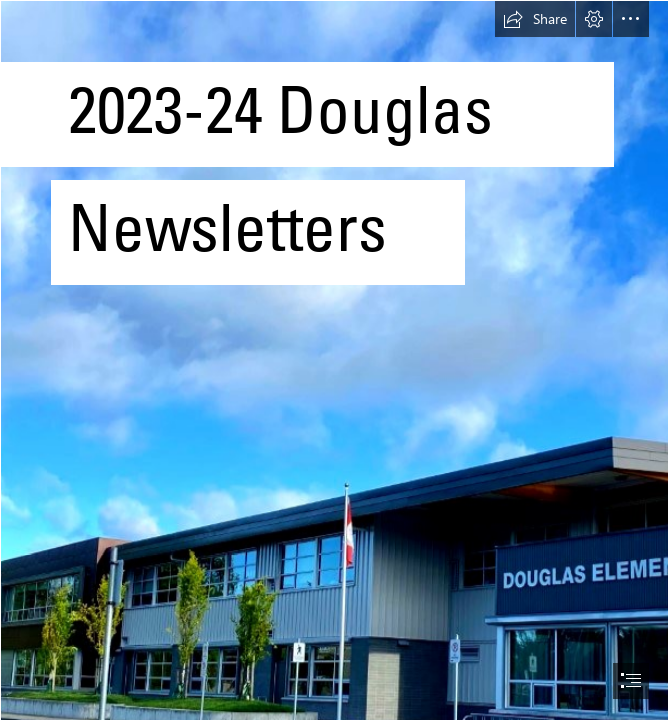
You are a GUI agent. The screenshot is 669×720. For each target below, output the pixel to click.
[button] (535, 19)
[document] (334, 360)
